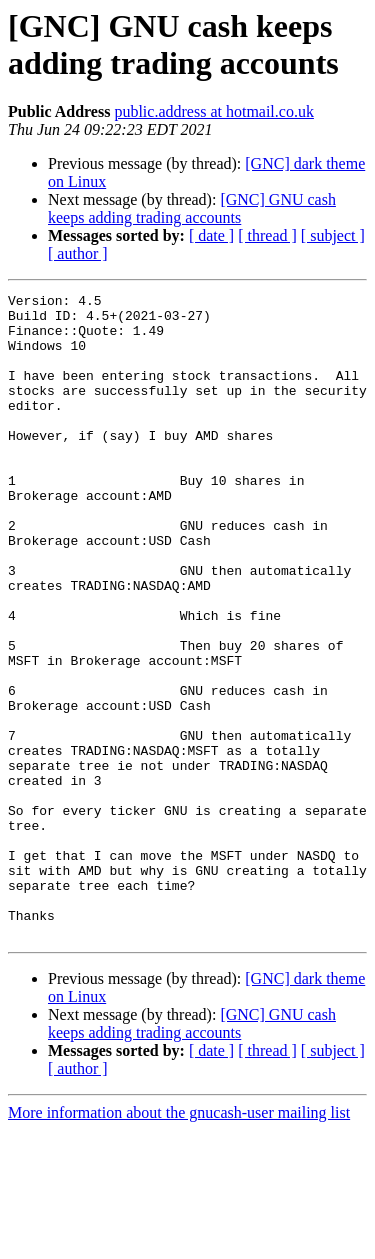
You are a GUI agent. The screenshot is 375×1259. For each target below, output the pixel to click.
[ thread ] (267, 235)
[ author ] (78, 253)
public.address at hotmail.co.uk (214, 111)
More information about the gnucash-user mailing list (179, 1241)
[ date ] (211, 235)
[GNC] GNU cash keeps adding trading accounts (192, 208)
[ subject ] (333, 235)
